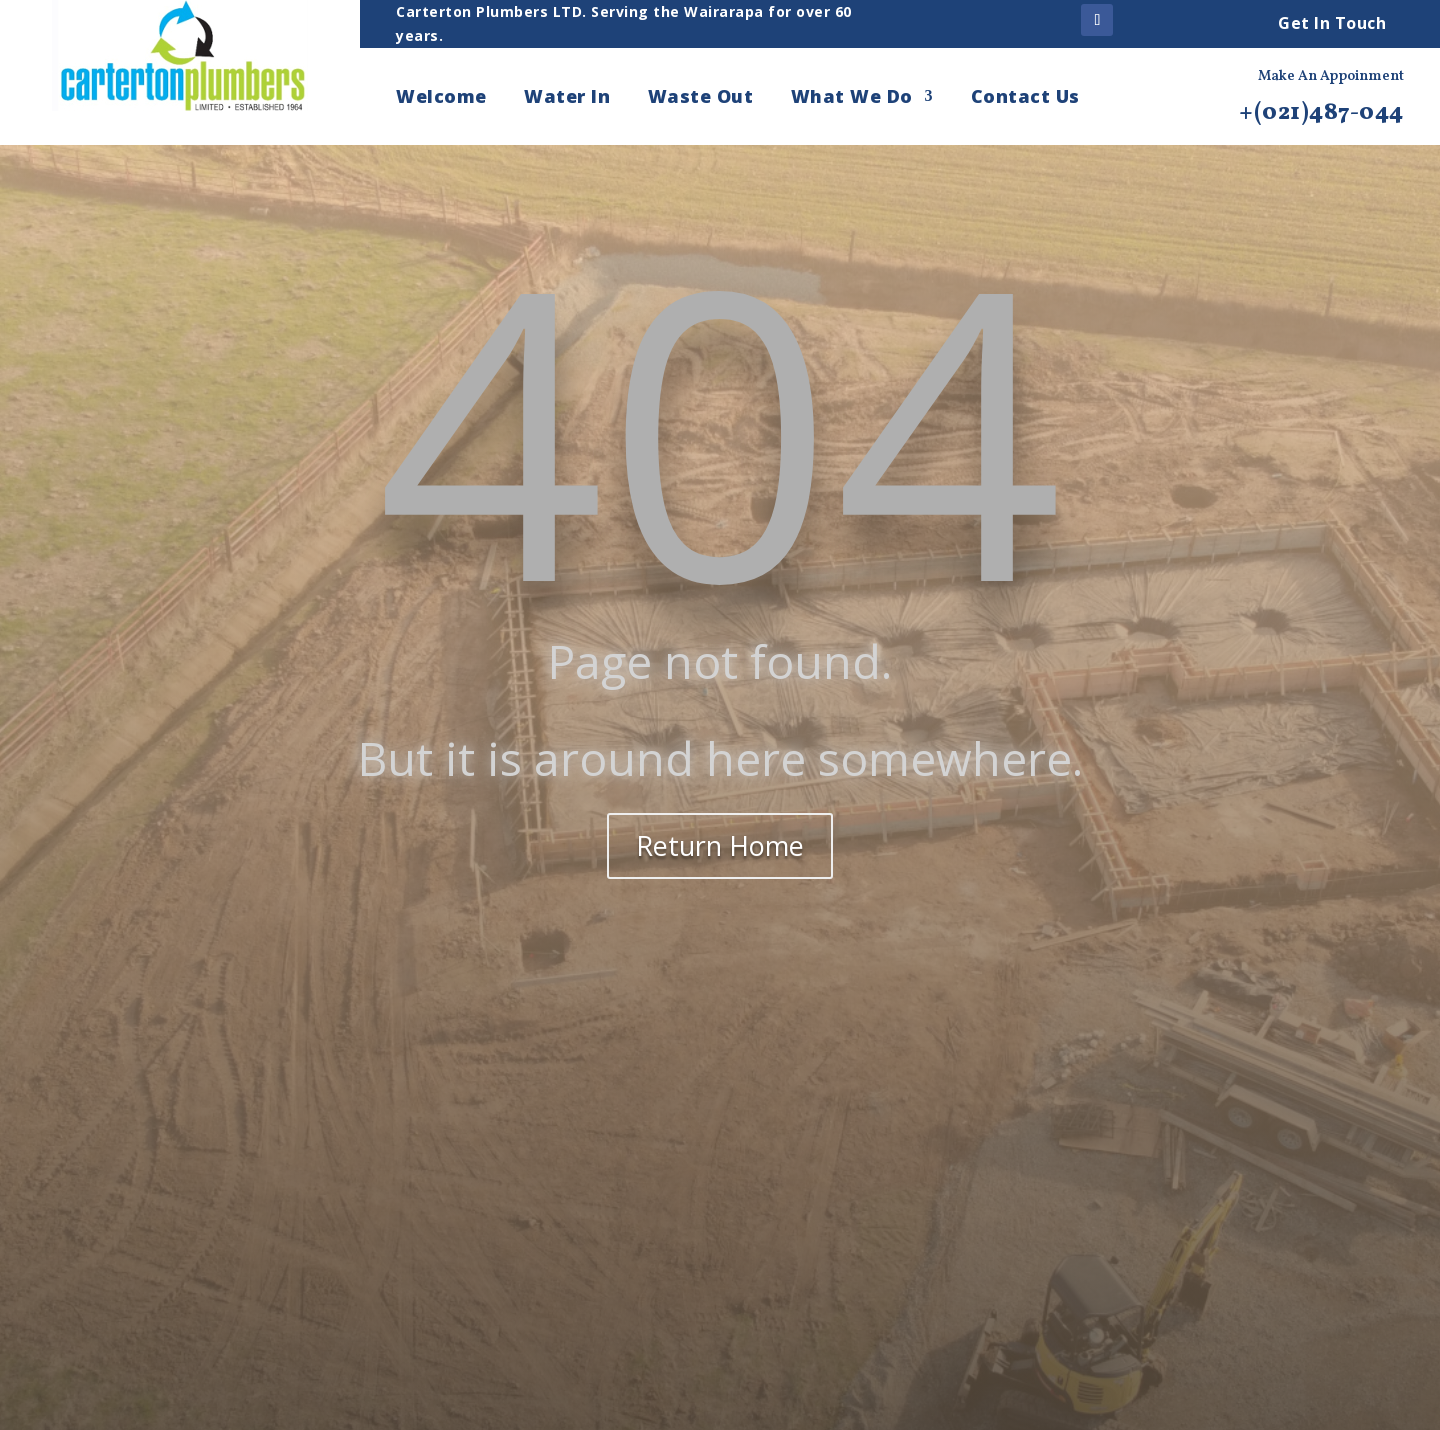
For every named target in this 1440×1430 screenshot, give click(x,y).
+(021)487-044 (1321, 113)
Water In (567, 98)
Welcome (441, 98)
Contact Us (1025, 98)
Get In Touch (1332, 23)
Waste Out (701, 98)
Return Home (720, 845)
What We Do (852, 98)
